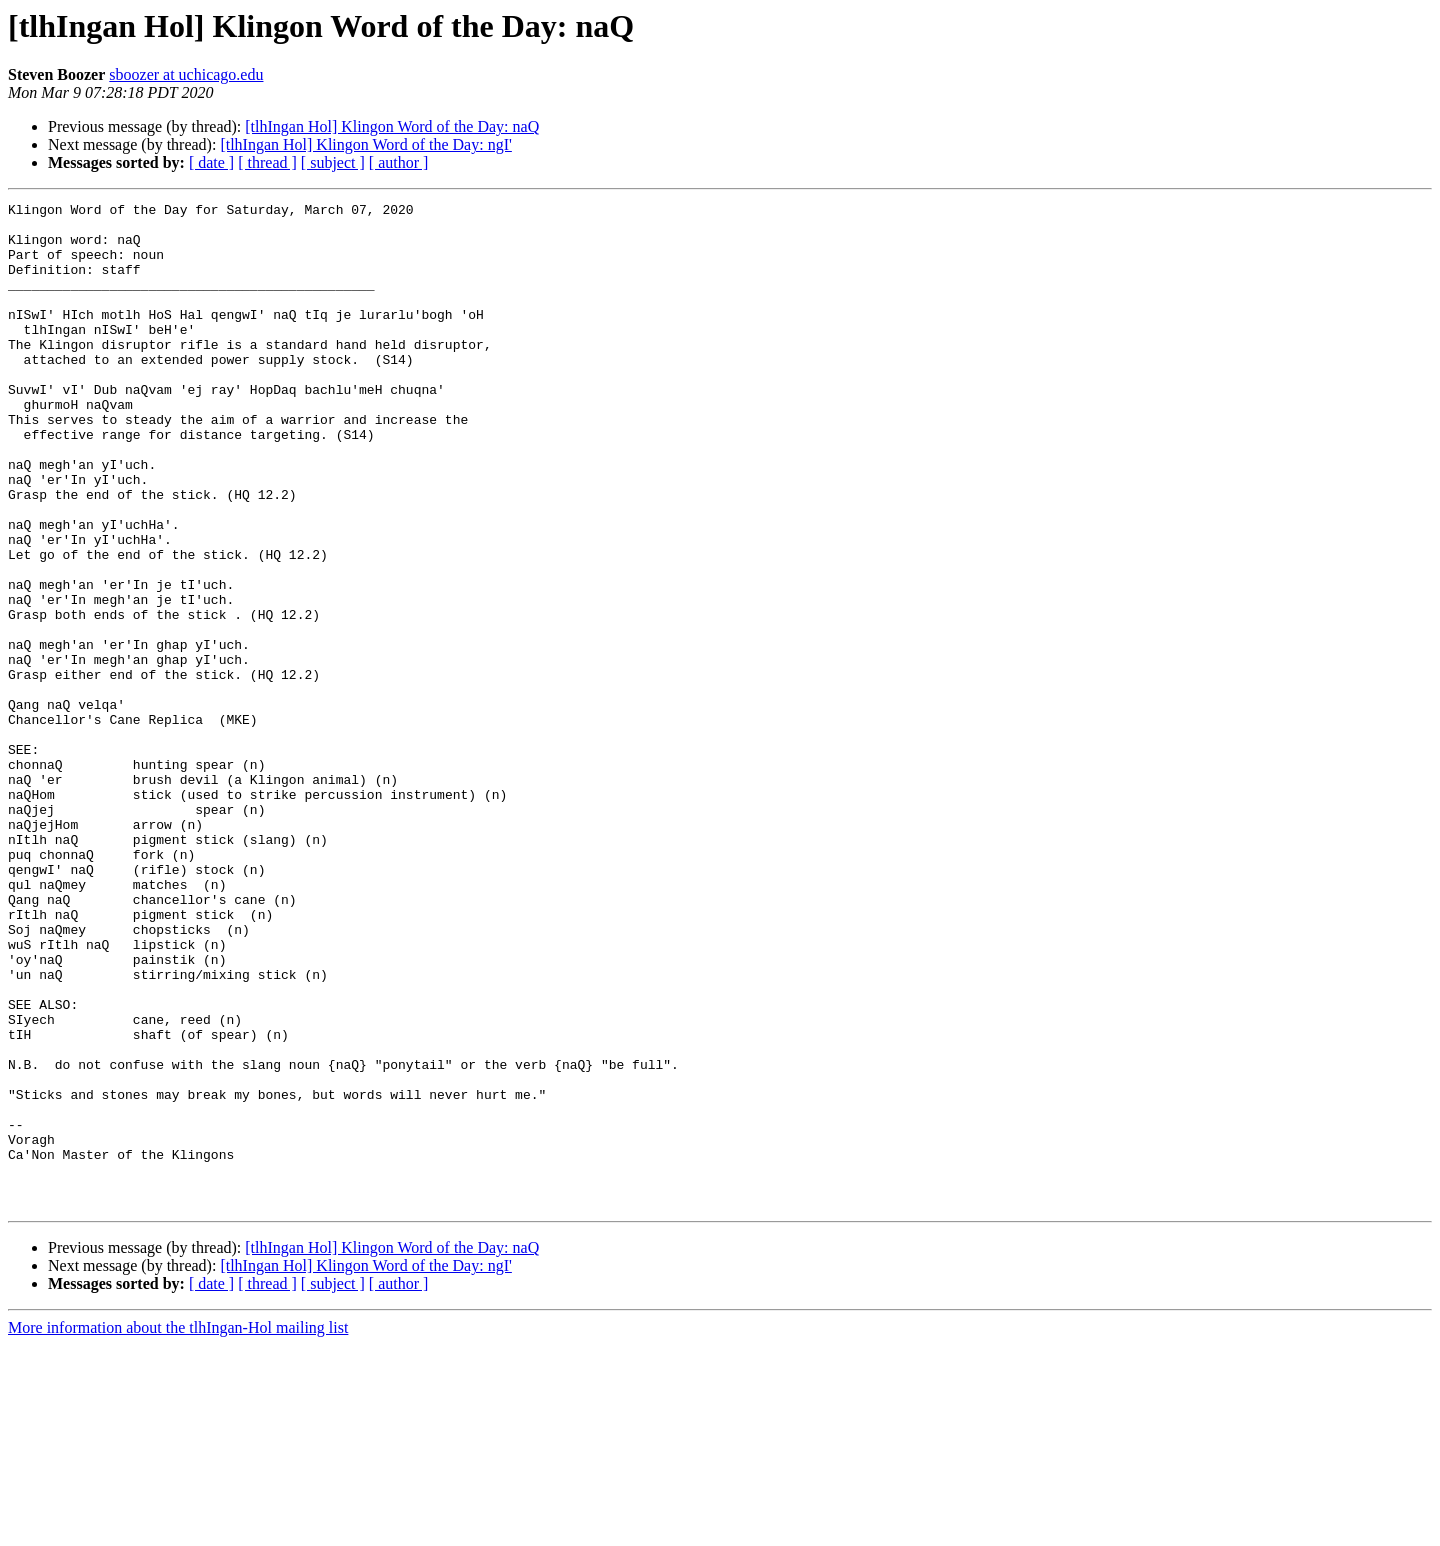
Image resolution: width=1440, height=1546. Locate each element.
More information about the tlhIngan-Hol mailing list (178, 1528)
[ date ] (211, 162)
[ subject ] (333, 162)
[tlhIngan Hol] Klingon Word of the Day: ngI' (365, 144)
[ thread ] (267, 162)
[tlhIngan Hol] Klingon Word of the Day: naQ (392, 126)
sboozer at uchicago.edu (186, 74)
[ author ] (399, 162)
